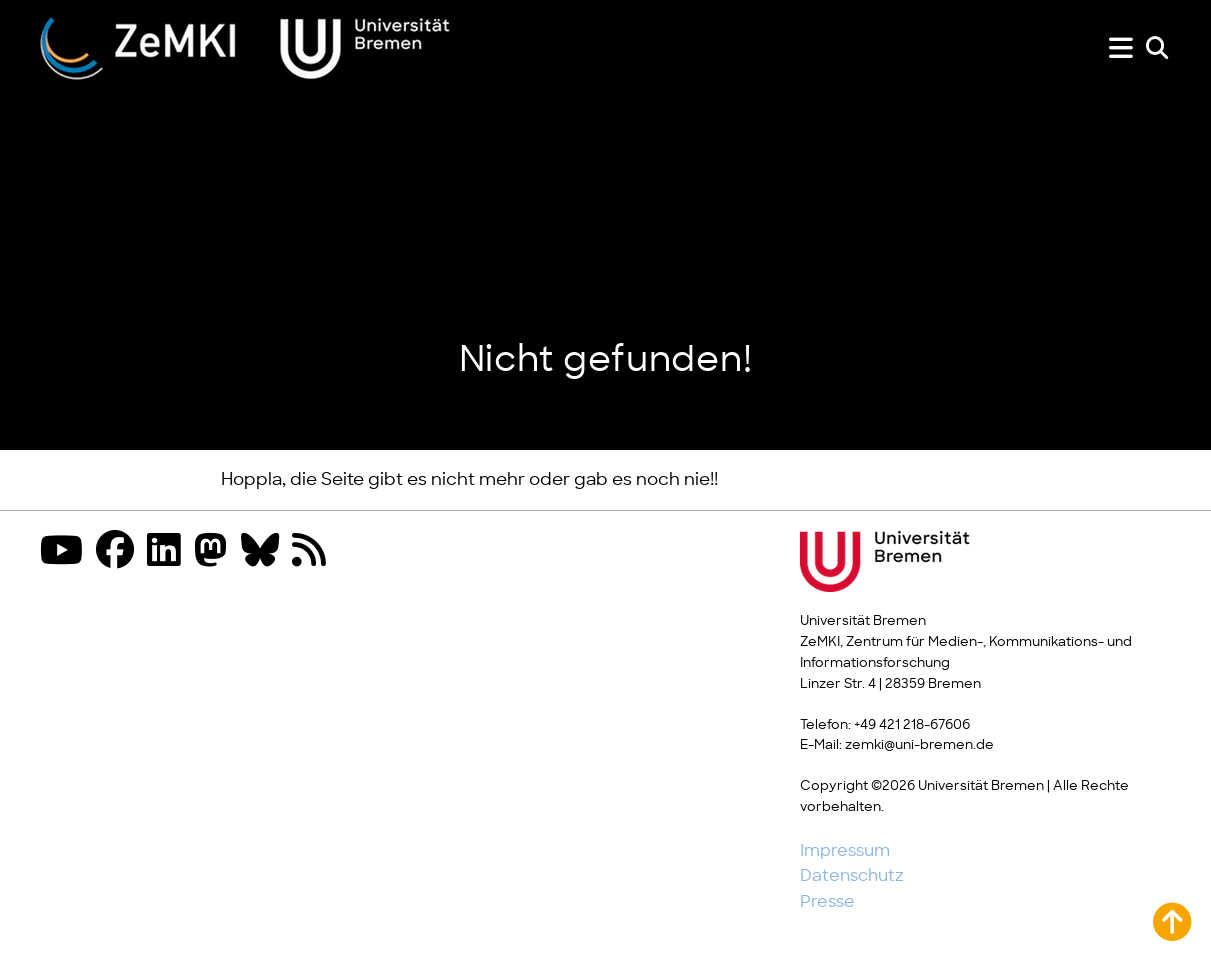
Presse (827, 902)
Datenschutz (852, 876)
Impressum (845, 851)
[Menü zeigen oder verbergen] (1121, 48)
